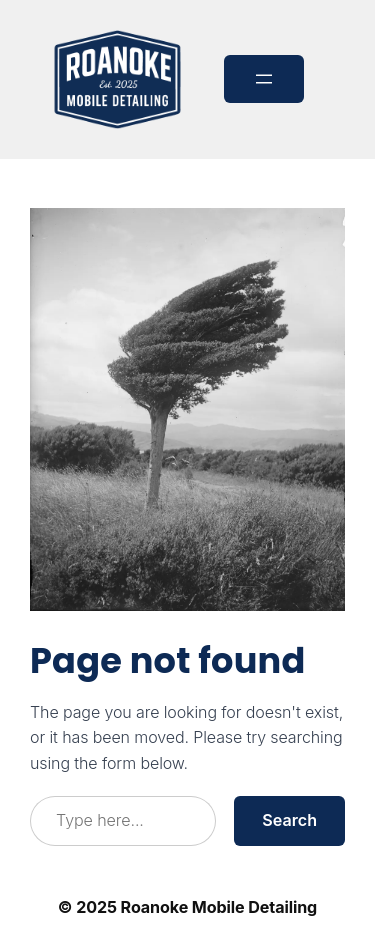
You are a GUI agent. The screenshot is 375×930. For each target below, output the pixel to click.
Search (289, 820)
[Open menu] (264, 79)
